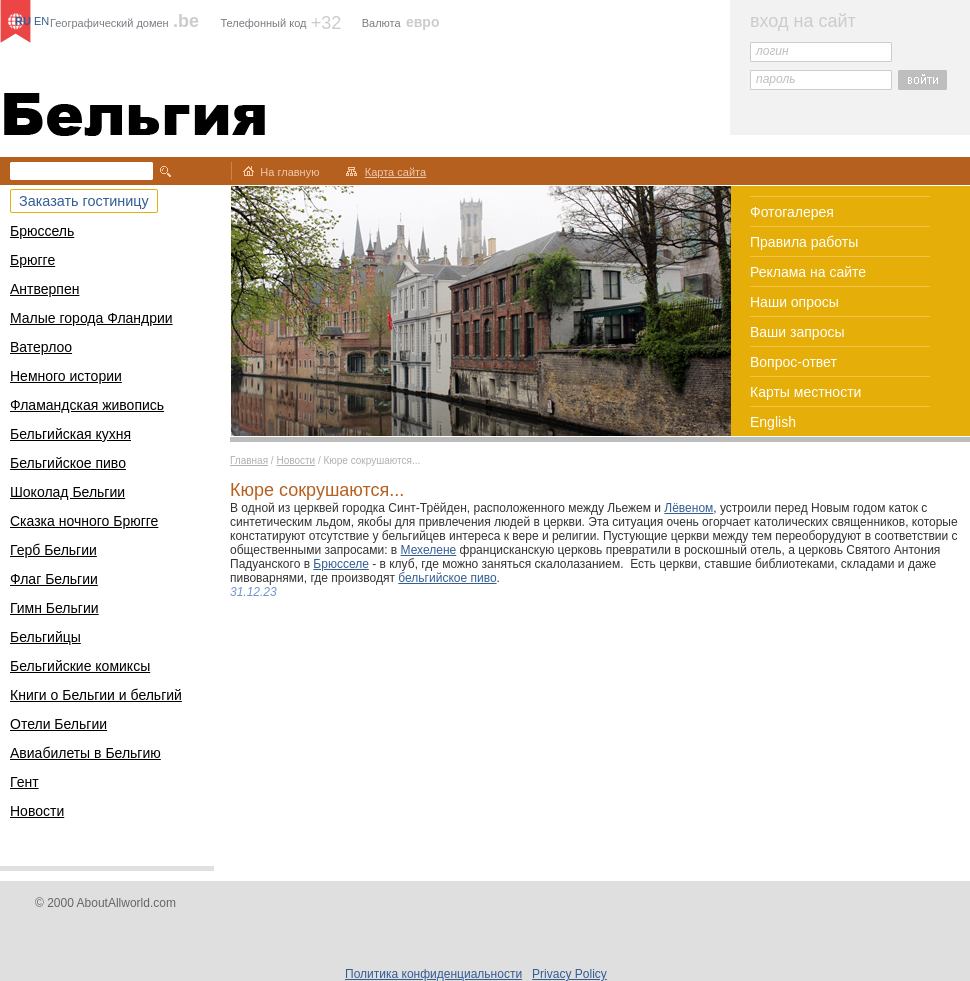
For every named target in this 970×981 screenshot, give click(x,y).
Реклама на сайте (808, 272)
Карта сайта (395, 172)
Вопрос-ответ (793, 362)
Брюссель (42, 231)
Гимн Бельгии (54, 608)
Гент (24, 782)
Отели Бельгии (58, 724)
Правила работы (804, 242)
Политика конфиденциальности (433, 974)
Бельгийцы (45, 637)
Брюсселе (341, 564)
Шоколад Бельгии (67, 492)
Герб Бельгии (53, 550)
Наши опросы (794, 302)
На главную (289, 172)
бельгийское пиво (447, 578)
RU (23, 21)
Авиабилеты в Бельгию (85, 753)
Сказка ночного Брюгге (84, 521)
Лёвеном (688, 508)
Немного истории (66, 376)
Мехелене (429, 550)
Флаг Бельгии (54, 579)
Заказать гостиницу (84, 201)
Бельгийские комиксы (80, 666)
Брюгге (32, 260)
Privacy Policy (569, 974)
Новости (37, 811)
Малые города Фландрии (91, 318)
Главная (249, 460)
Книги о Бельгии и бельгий (96, 695)
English (773, 422)
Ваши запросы (797, 332)
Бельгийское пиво (68, 463)
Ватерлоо (41, 347)
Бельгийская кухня (70, 434)
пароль (776, 79)
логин (772, 51)
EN (41, 21)
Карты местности (805, 392)
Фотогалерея (792, 212)
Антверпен (44, 289)
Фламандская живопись (87, 405)
